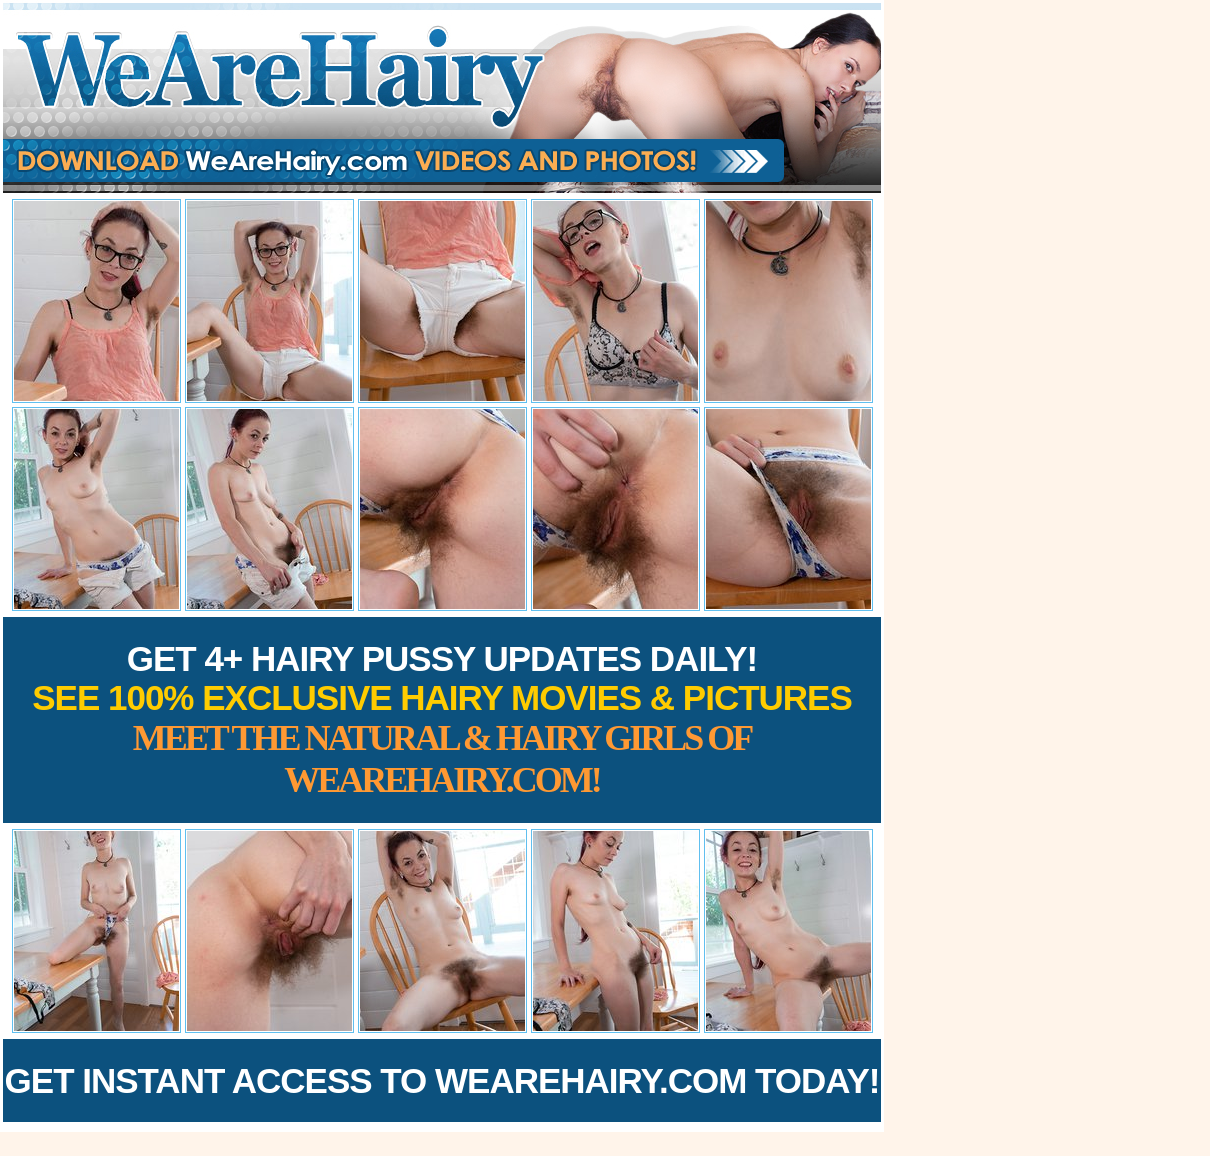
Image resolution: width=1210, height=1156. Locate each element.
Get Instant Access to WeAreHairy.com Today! (442, 1080)
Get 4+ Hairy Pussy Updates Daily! (442, 719)
